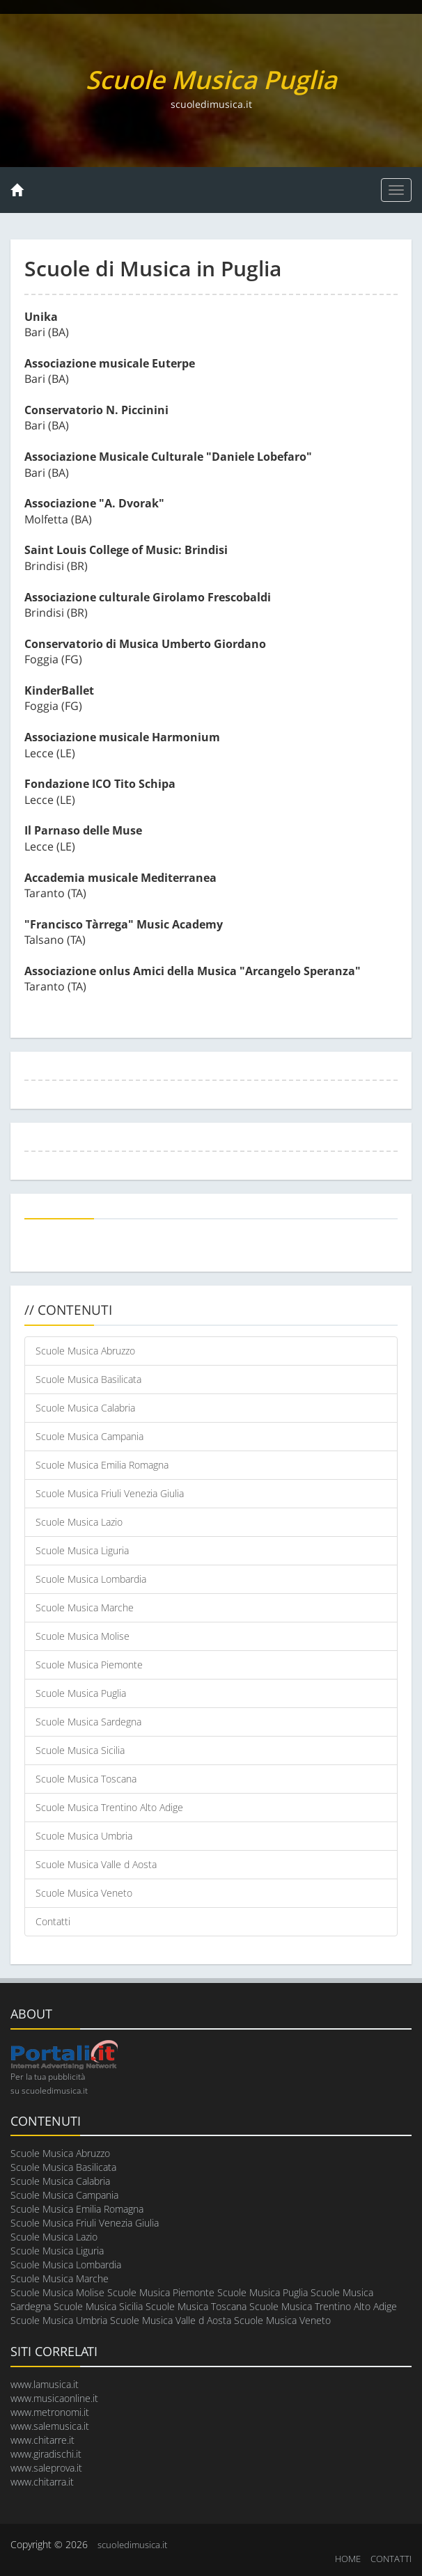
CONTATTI (391, 2558)
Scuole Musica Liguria (82, 1550)
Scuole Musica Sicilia (80, 1750)
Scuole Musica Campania (89, 1436)
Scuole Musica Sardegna (88, 1721)
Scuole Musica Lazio (79, 1521)
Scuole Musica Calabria (85, 1407)
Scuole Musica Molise (83, 1636)
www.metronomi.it (49, 2412)
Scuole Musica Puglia (81, 1693)
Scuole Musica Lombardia (91, 1579)
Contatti (53, 1921)
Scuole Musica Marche (85, 1607)
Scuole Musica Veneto (84, 1892)
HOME (348, 2558)
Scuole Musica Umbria (84, 1835)
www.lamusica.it (44, 2384)
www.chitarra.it (42, 2481)
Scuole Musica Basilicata (88, 1379)
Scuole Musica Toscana (86, 1778)
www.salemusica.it (49, 2426)
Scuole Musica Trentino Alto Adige (109, 1807)
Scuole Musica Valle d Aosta (96, 1864)
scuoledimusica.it (132, 2544)
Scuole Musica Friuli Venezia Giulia (110, 1493)
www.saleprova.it (46, 2467)
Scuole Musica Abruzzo (85, 1350)
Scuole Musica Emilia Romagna (102, 1464)
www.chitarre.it (42, 2440)
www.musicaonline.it (54, 2398)
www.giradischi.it (45, 2453)
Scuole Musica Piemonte (89, 1664)
